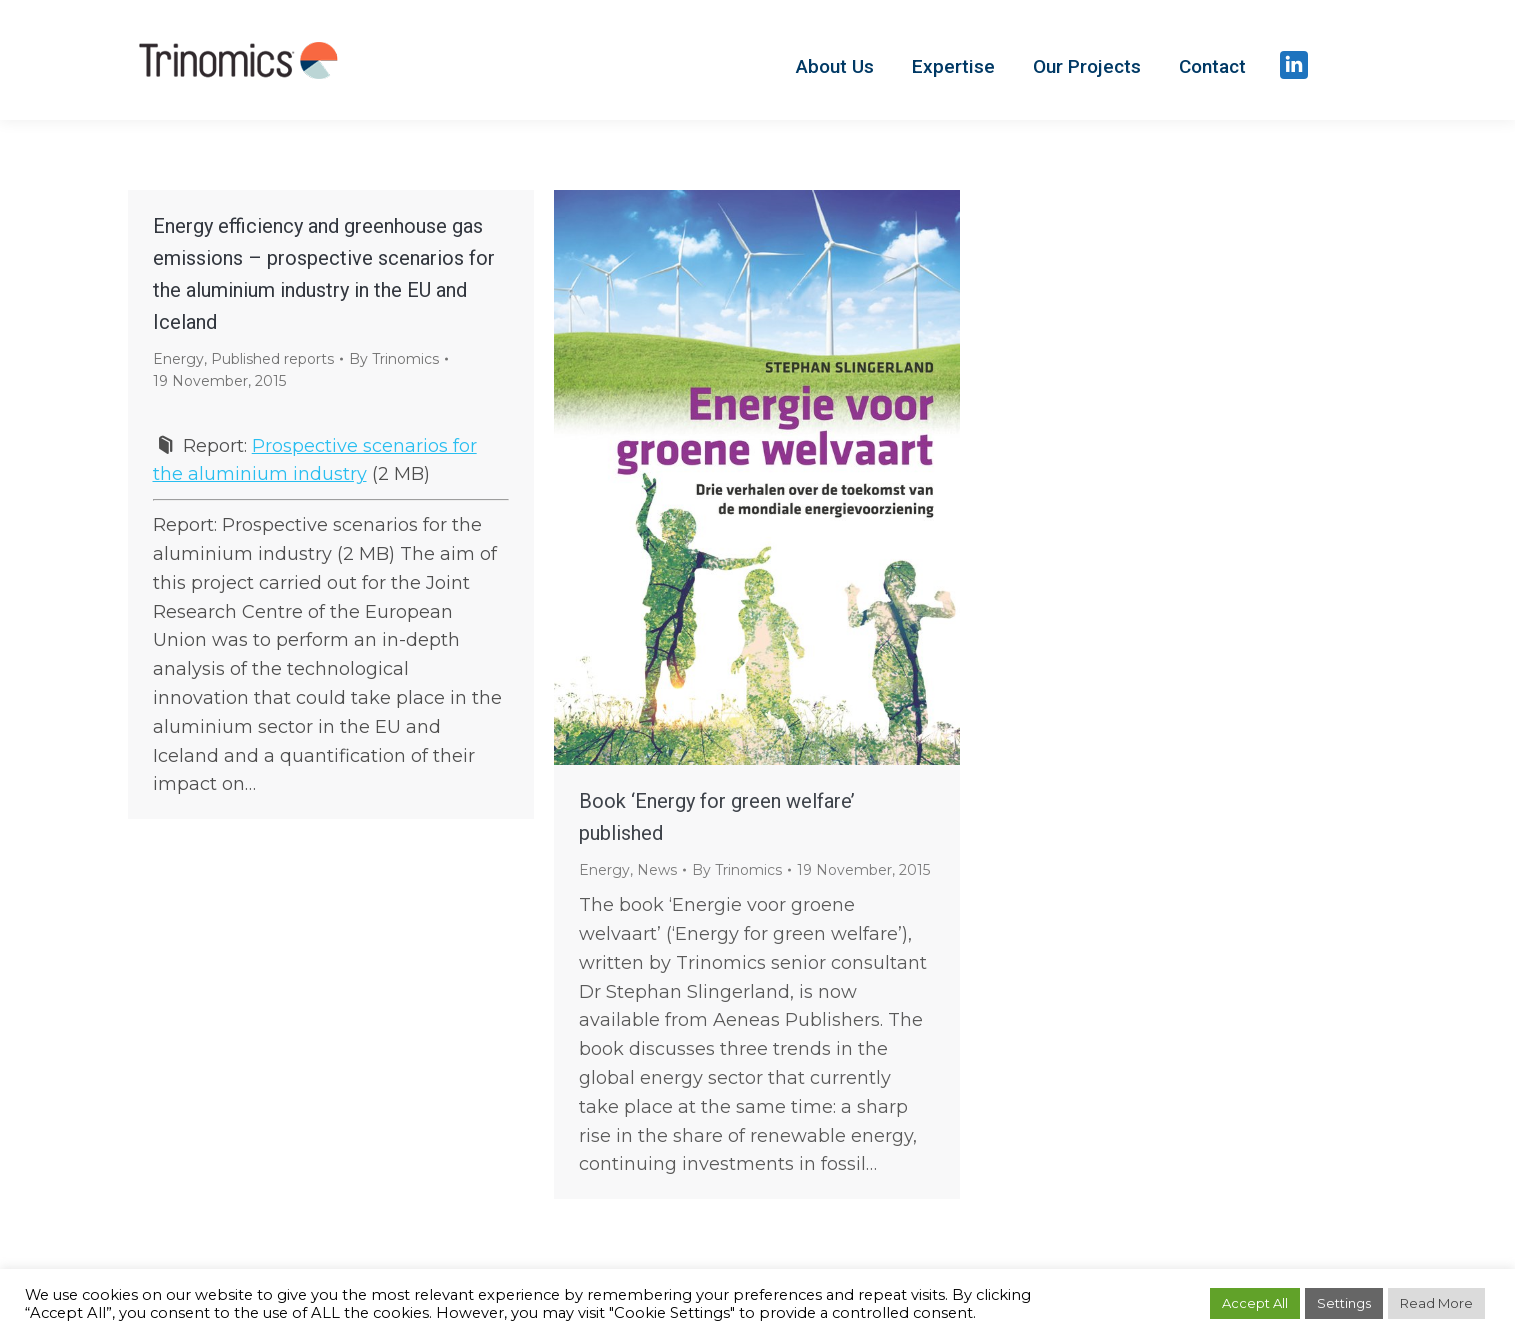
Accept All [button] (1255, 1303)
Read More (1436, 1303)
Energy (178, 359)
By (394, 359)
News (657, 870)
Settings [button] (1344, 1303)
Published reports (272, 359)
